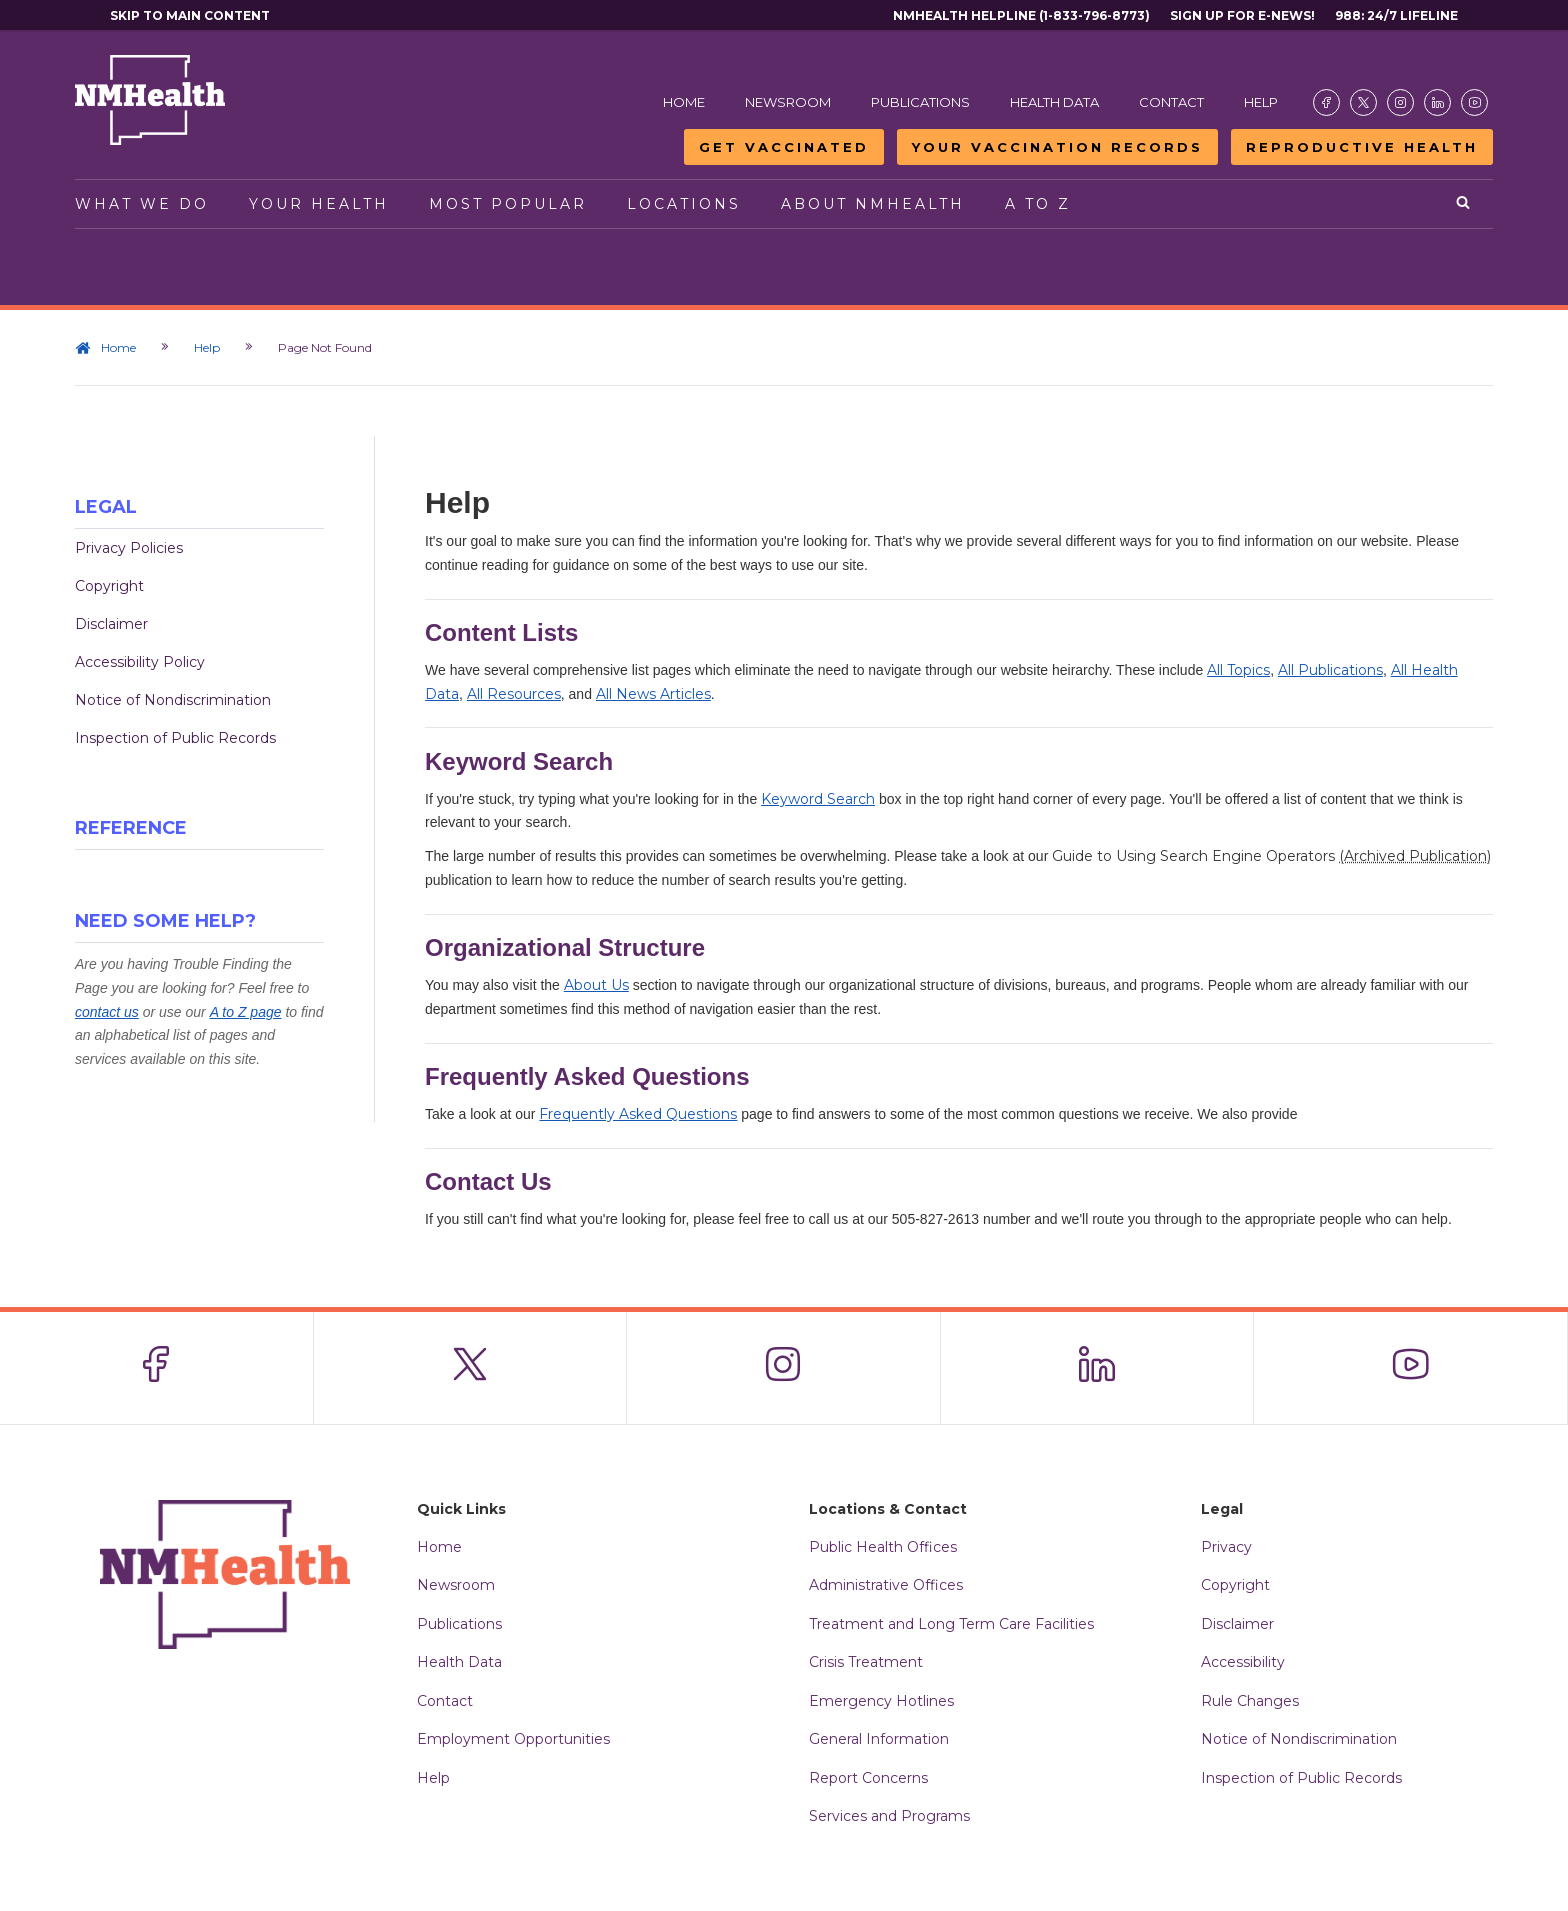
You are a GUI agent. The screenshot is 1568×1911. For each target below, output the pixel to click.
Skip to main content (190, 15)
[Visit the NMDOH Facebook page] (1326, 102)
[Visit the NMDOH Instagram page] (1400, 102)
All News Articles (653, 694)
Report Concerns (868, 1778)
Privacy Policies (129, 548)
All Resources (514, 694)
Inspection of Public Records (175, 738)
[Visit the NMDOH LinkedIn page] (1437, 102)
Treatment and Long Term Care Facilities (951, 1624)
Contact (1171, 102)
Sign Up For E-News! (1242, 15)
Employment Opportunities (513, 1739)
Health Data (1054, 102)
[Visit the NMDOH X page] (1363, 102)
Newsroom (788, 102)
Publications (920, 102)
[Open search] (1464, 204)
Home (684, 102)
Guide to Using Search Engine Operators (1271, 856)
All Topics (1238, 670)
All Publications (1330, 670)
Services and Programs (889, 1816)
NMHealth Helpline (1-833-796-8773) (1021, 15)
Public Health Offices (883, 1547)
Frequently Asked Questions (638, 1114)
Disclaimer (111, 624)
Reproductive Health (1362, 147)
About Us (596, 985)
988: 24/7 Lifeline (1396, 15)
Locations (684, 204)
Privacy (1226, 1547)
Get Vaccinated (784, 147)
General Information (879, 1739)
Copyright (109, 586)
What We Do (142, 204)
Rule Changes (1250, 1701)
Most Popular (508, 204)
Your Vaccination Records (1057, 147)
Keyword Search (818, 799)
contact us (107, 1012)
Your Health (319, 204)
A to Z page (246, 1012)
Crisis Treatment (866, 1662)
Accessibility (1243, 1662)
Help (1261, 102)
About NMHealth (873, 204)
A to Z (1038, 204)
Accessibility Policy (140, 662)
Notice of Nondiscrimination (173, 700)
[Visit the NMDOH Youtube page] (1474, 102)
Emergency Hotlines (881, 1701)
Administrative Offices (886, 1585)
